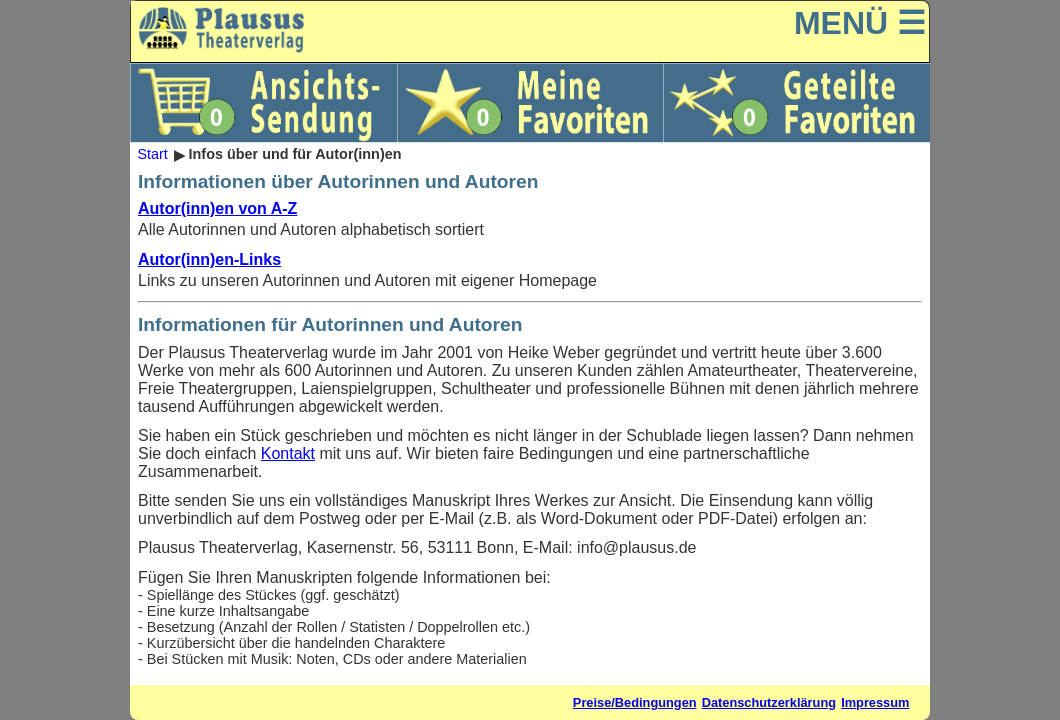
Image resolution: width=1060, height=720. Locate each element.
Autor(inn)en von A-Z (217, 208)
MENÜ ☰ (860, 23)
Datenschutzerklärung (769, 702)
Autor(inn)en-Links (209, 259)
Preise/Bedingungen (635, 702)
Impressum (875, 702)
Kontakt (288, 453)
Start (152, 155)
